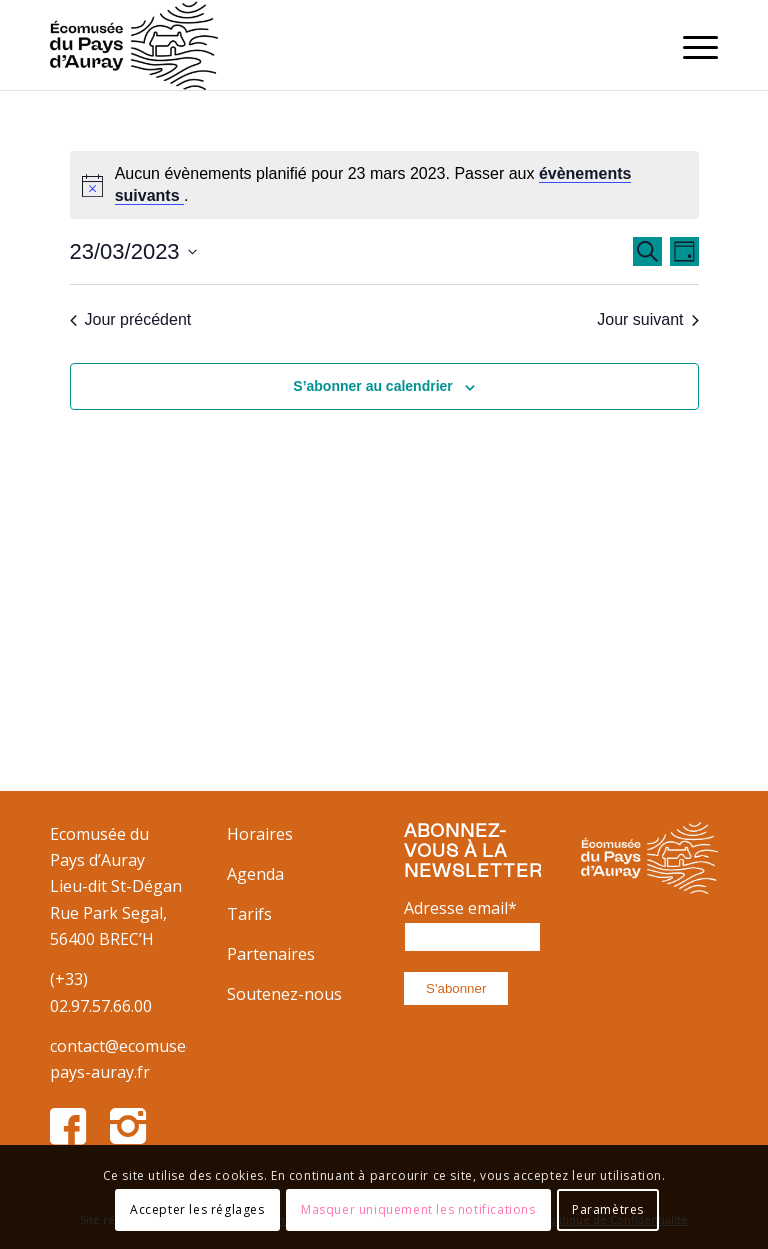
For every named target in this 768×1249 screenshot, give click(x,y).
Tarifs (249, 914)
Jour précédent (131, 319)
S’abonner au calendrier (373, 386)
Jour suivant (647, 319)
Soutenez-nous (284, 994)
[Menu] (690, 45)
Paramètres (608, 1209)
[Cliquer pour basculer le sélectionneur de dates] (133, 251)
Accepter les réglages (197, 1209)
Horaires (260, 834)
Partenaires (271, 954)
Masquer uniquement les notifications (418, 1209)
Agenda (255, 874)
